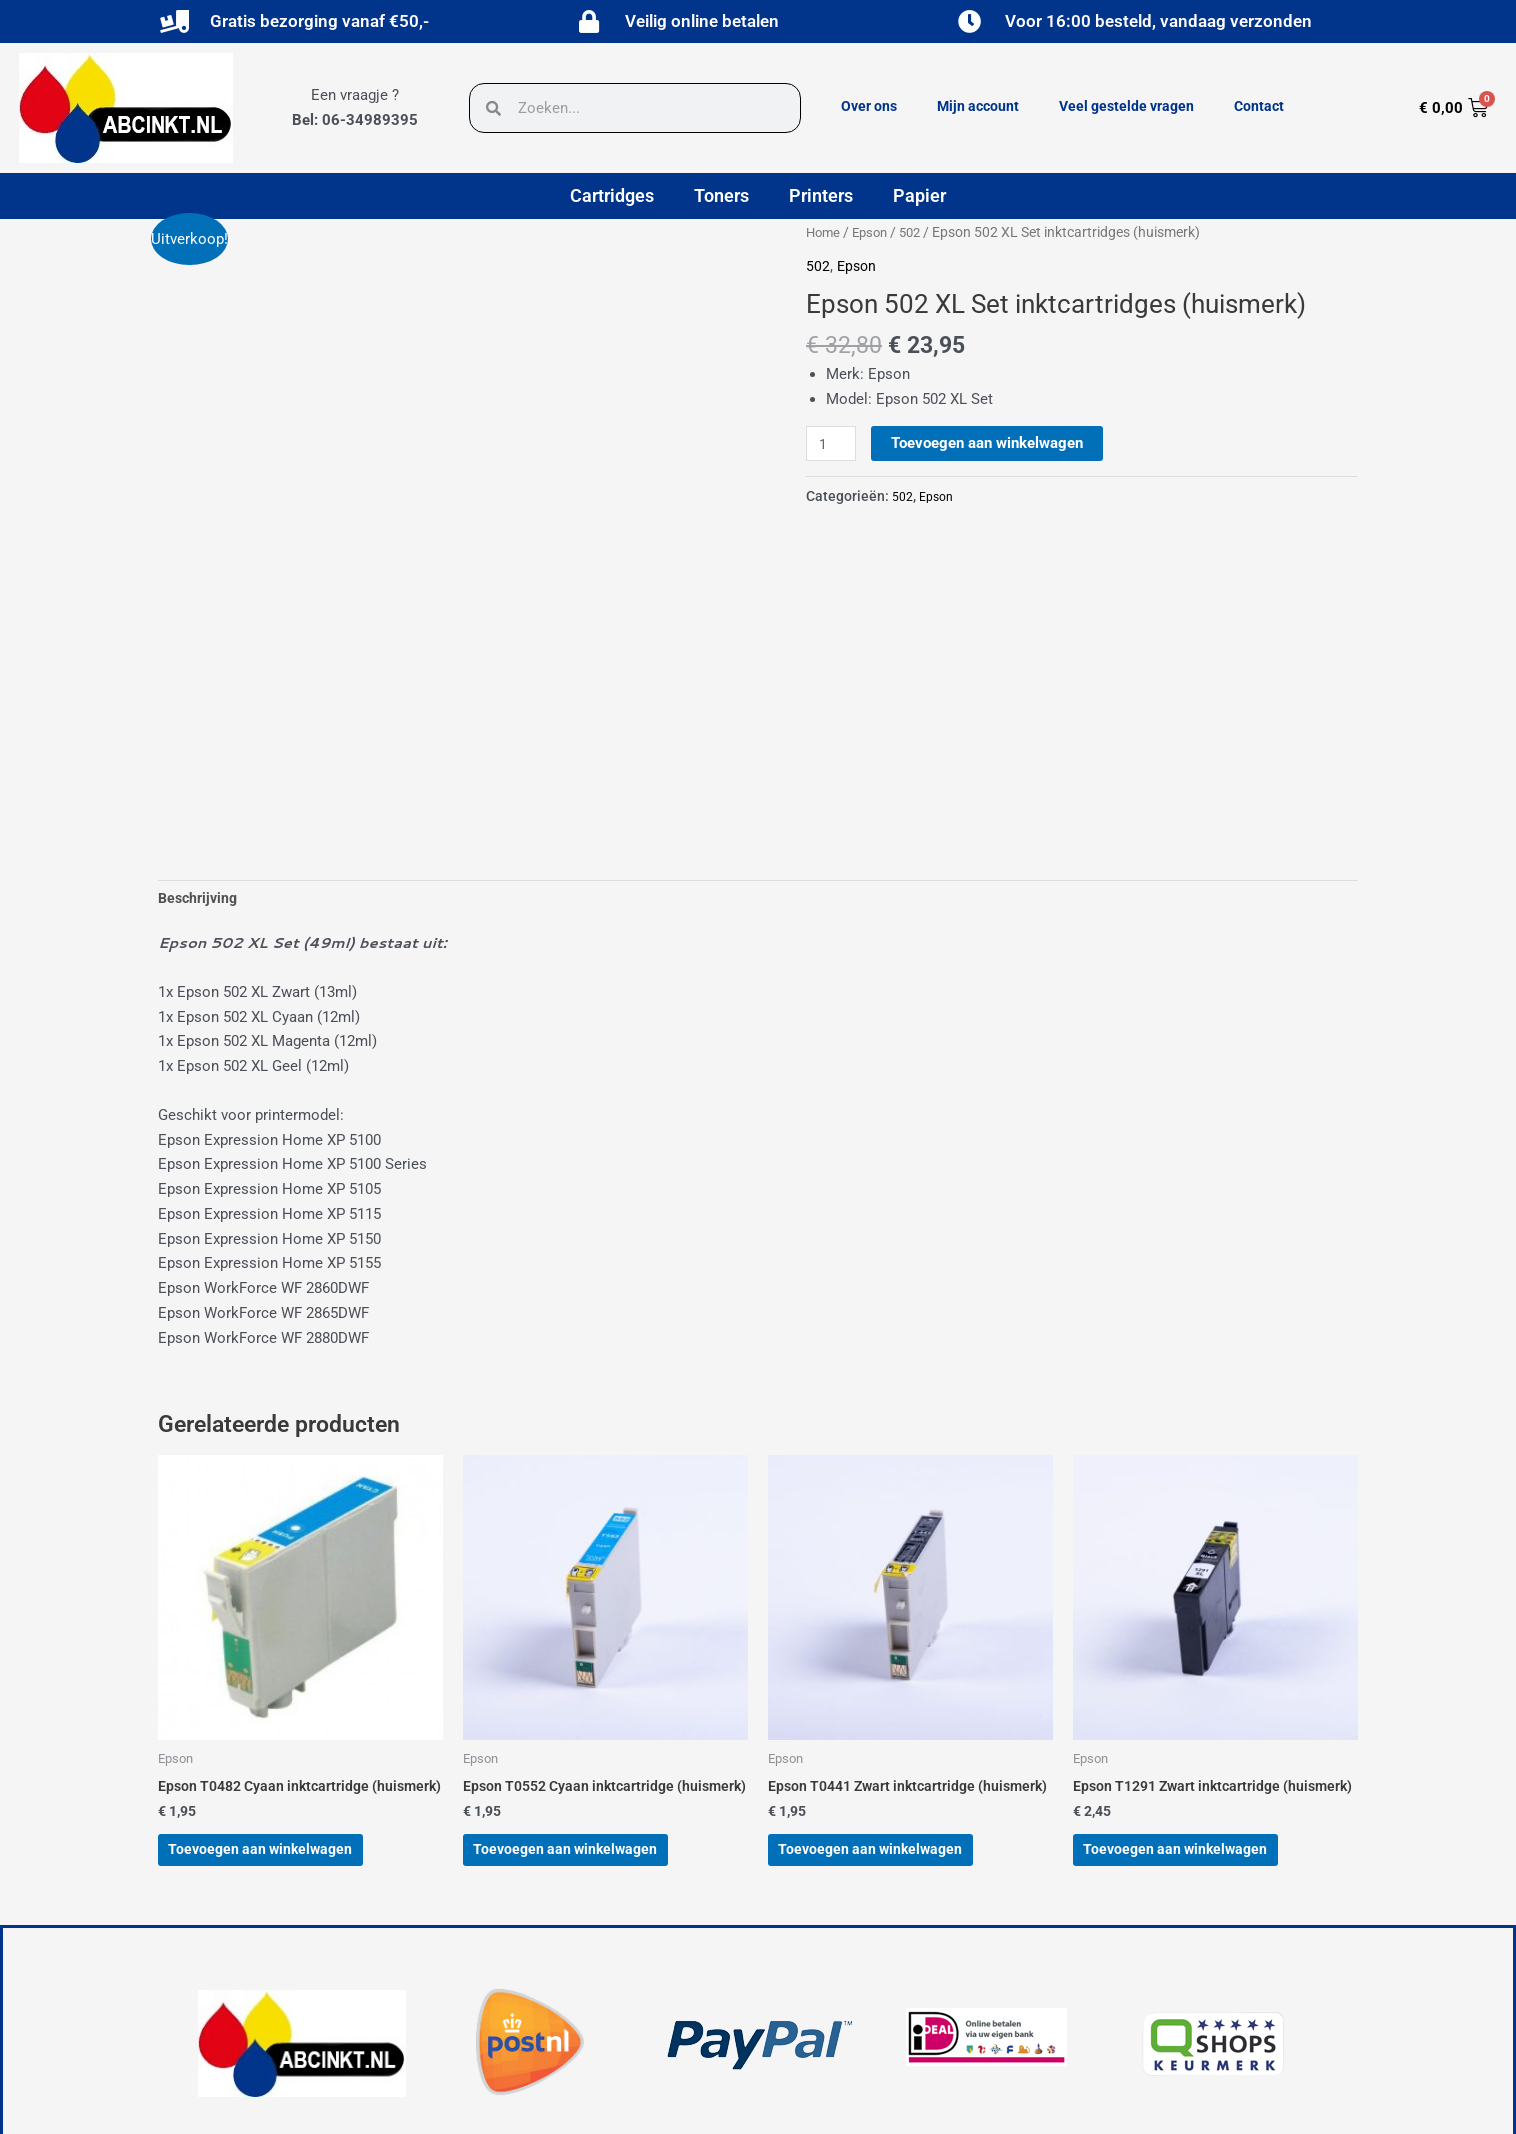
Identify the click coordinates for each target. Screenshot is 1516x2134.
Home (824, 232)
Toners (721, 195)
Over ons (869, 106)
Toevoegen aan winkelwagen (991, 443)
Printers (821, 195)
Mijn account (978, 106)
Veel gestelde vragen (1126, 106)
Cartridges (612, 195)
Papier (919, 195)
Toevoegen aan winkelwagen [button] (284, 1681)
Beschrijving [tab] (200, 700)
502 (918, 232)
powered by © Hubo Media (285, 2103)
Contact (1259, 106)
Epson (874, 232)
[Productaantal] (833, 444)
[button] (451, 2039)
